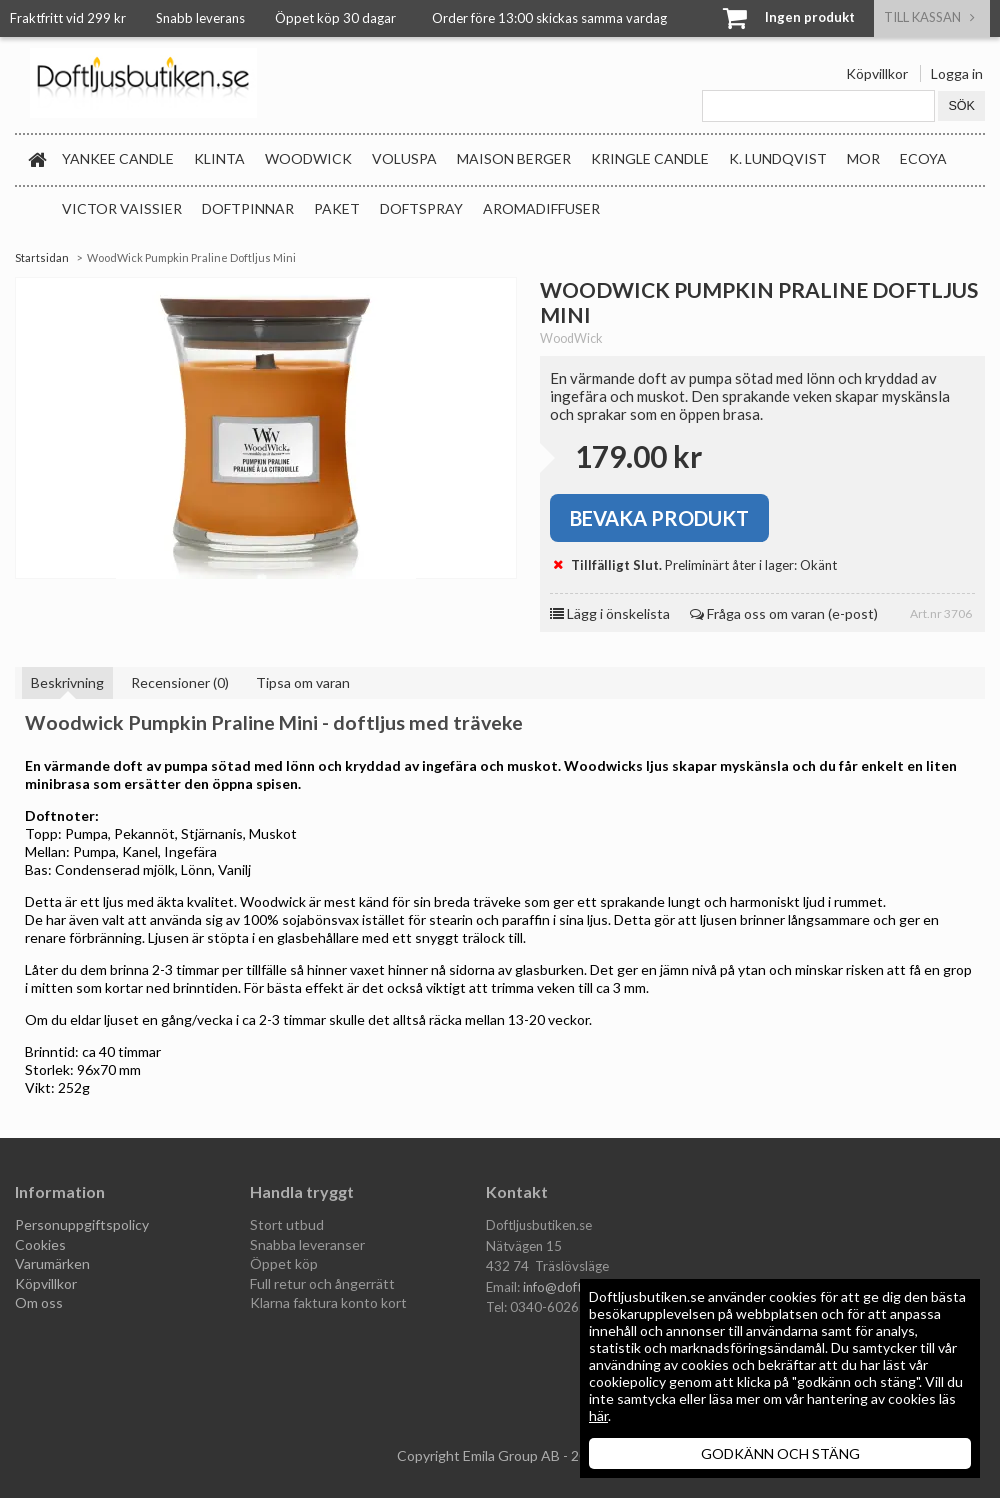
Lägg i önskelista (610, 613)
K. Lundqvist (778, 158)
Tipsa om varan (303, 682)
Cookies (40, 1244)
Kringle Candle (650, 158)
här (598, 1415)
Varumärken (52, 1263)
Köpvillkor (877, 73)
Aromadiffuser (541, 208)
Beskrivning (67, 682)
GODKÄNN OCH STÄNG (780, 1453)
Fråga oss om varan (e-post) (784, 613)
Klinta (219, 158)
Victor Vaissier (122, 208)
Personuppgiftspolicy (82, 1224)
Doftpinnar (248, 208)
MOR (863, 158)
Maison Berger (514, 158)
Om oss (39, 1302)
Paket (337, 208)
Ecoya (923, 158)
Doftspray (421, 208)
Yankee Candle (118, 158)
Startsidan (42, 257)
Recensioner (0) (180, 682)
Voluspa (404, 158)
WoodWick (308, 158)
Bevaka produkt (659, 518)
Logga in (957, 73)
